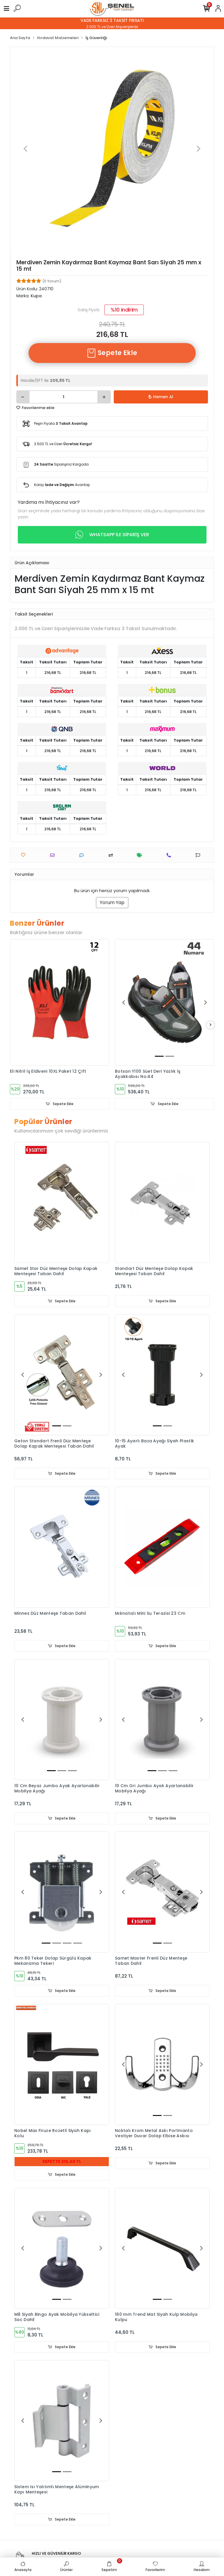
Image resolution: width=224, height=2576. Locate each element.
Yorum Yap (112, 902)
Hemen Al (160, 397)
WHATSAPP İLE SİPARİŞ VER (112, 535)
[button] (25, 149)
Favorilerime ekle (35, 407)
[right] (211, 1025)
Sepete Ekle (112, 353)
